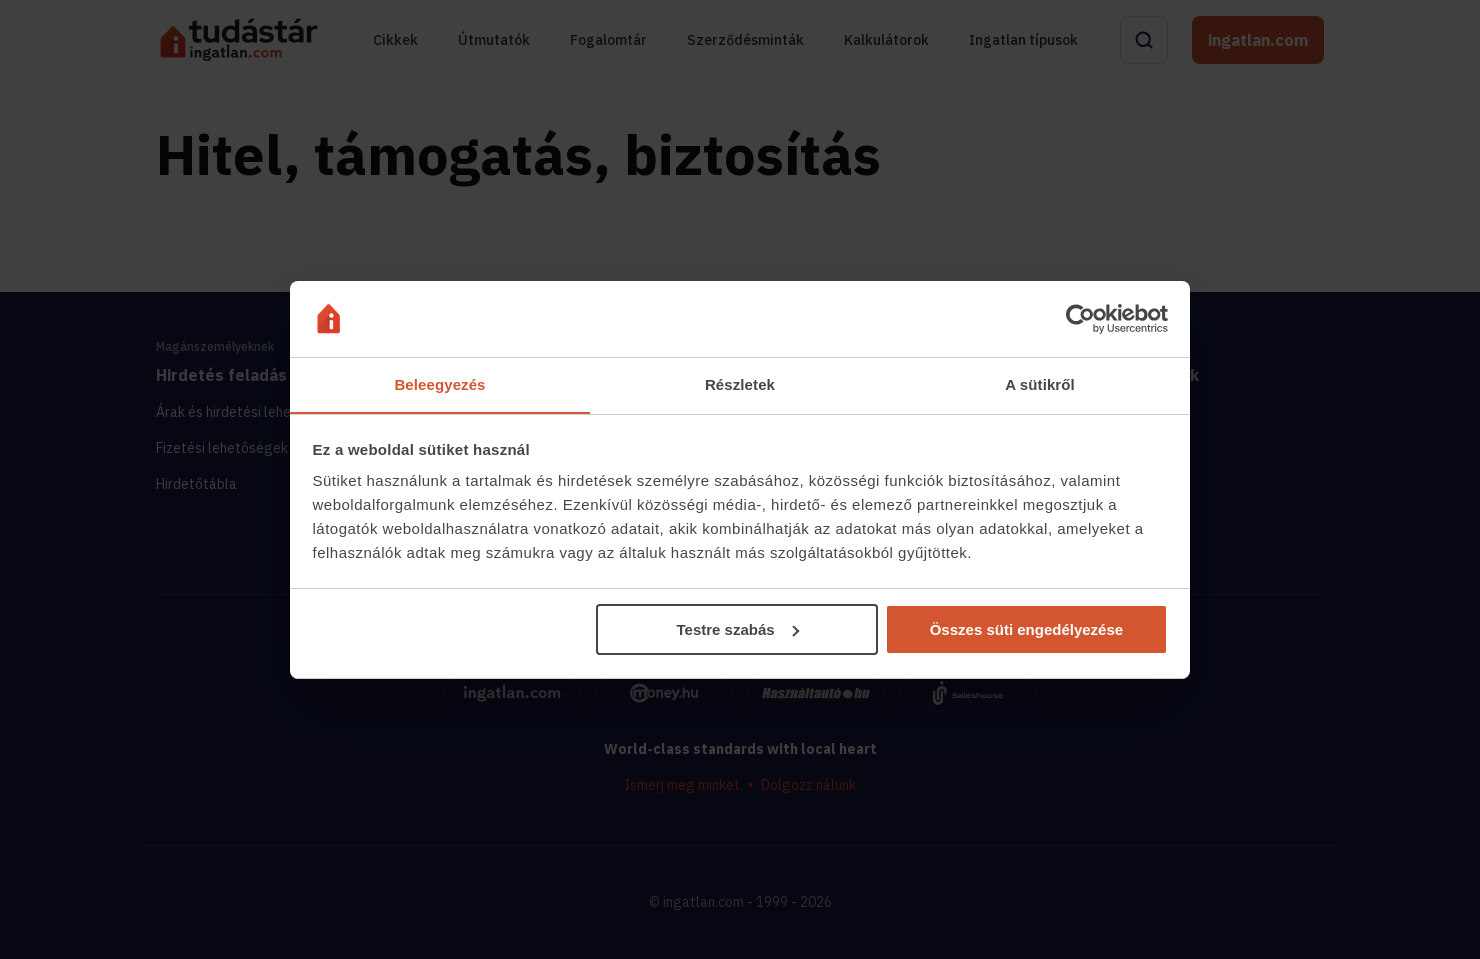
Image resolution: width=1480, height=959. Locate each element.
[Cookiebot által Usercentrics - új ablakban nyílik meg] (1080, 318)
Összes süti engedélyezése (1026, 629)
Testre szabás (737, 629)
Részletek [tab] (740, 384)
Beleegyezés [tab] (439, 384)
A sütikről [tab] (1040, 384)
